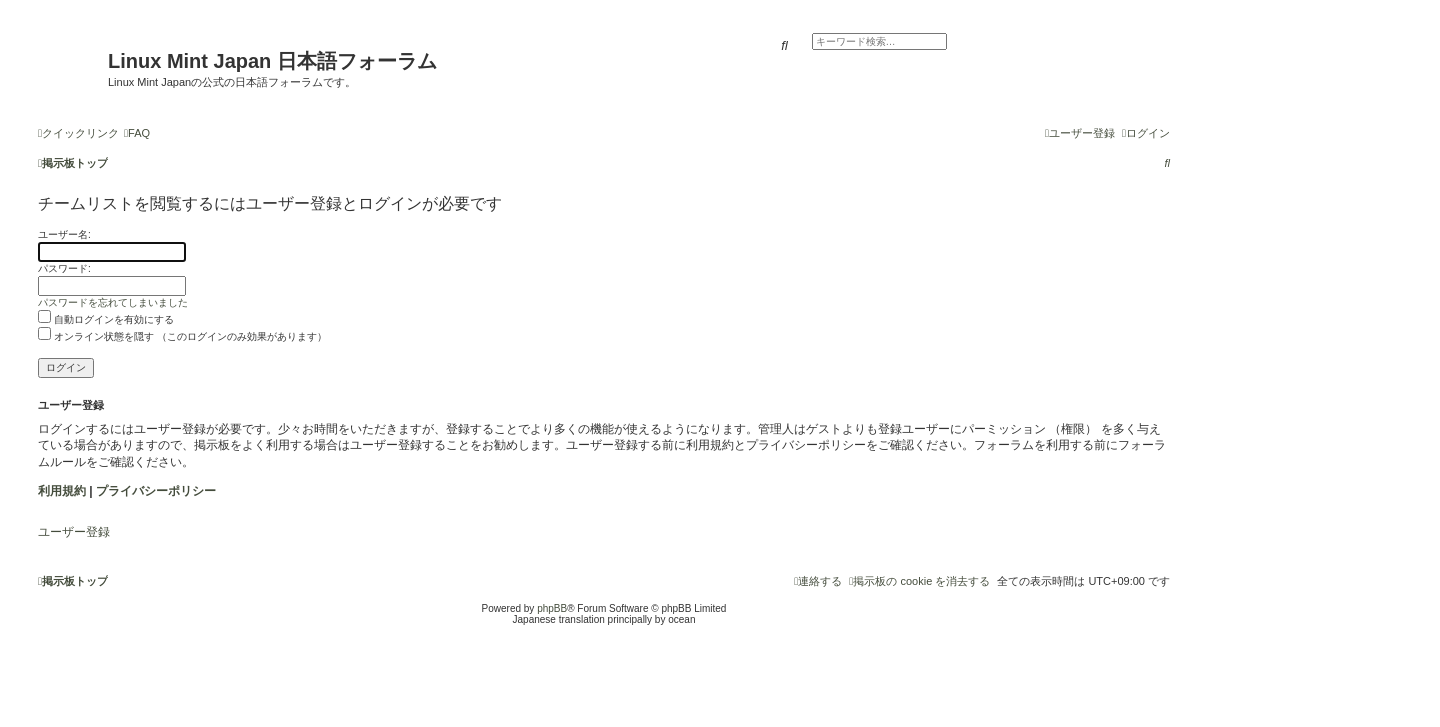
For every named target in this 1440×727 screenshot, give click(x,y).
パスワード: (64, 268)
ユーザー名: (64, 234)
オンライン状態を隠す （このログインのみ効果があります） (182, 336)
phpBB (552, 608)
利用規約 (62, 491)
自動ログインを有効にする (106, 319)
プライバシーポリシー (156, 491)
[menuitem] (137, 133)
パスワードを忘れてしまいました (113, 302)
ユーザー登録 (74, 532)
